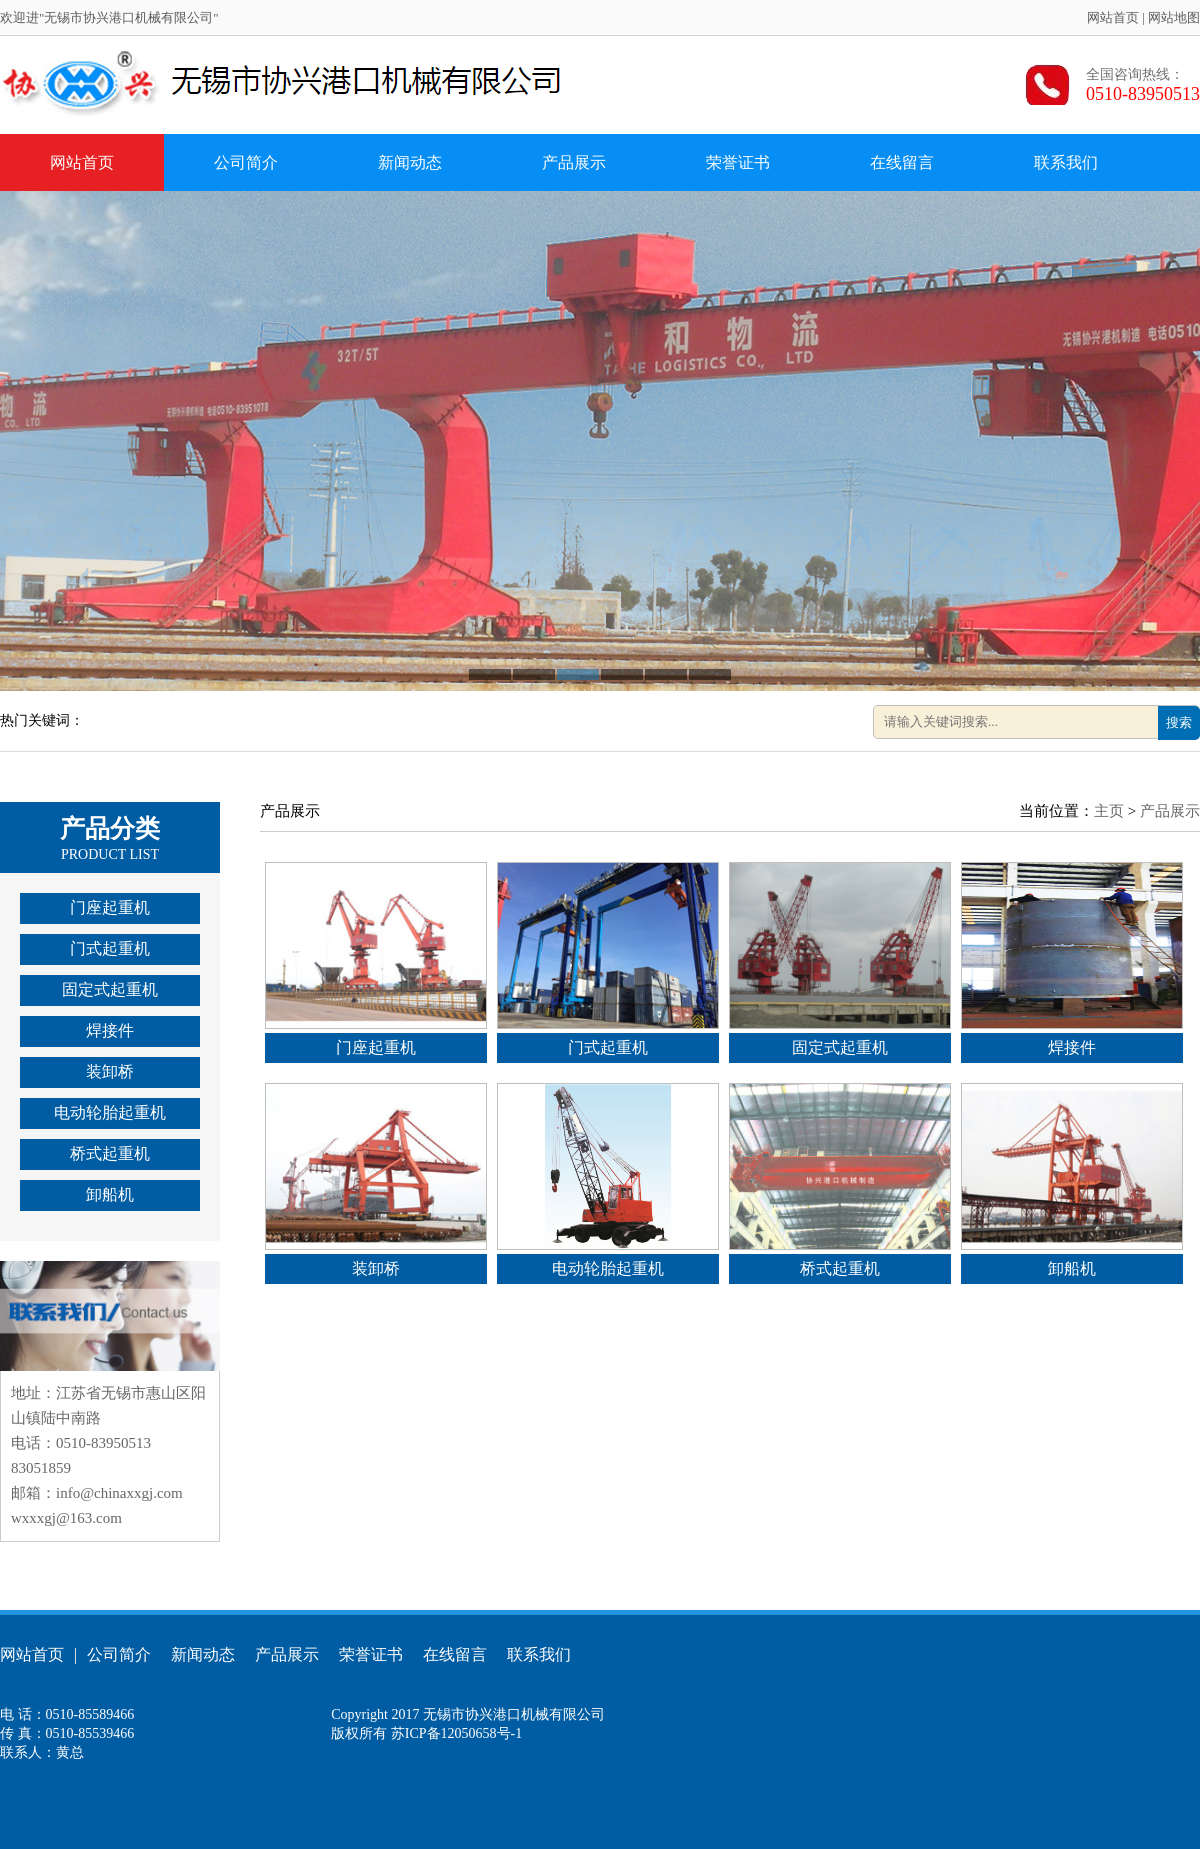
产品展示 (574, 162)
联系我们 (1066, 162)
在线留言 (902, 162)
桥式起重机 (110, 1153)
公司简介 (246, 162)
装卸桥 (110, 1071)
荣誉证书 (738, 162)
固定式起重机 (110, 989)
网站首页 (1113, 17)
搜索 (1179, 722)
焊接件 (110, 1030)
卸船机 (110, 1194)
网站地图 (1174, 17)
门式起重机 (110, 948)
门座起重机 (110, 907)
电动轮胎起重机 (110, 1112)
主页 (1109, 811)
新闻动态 (410, 162)
